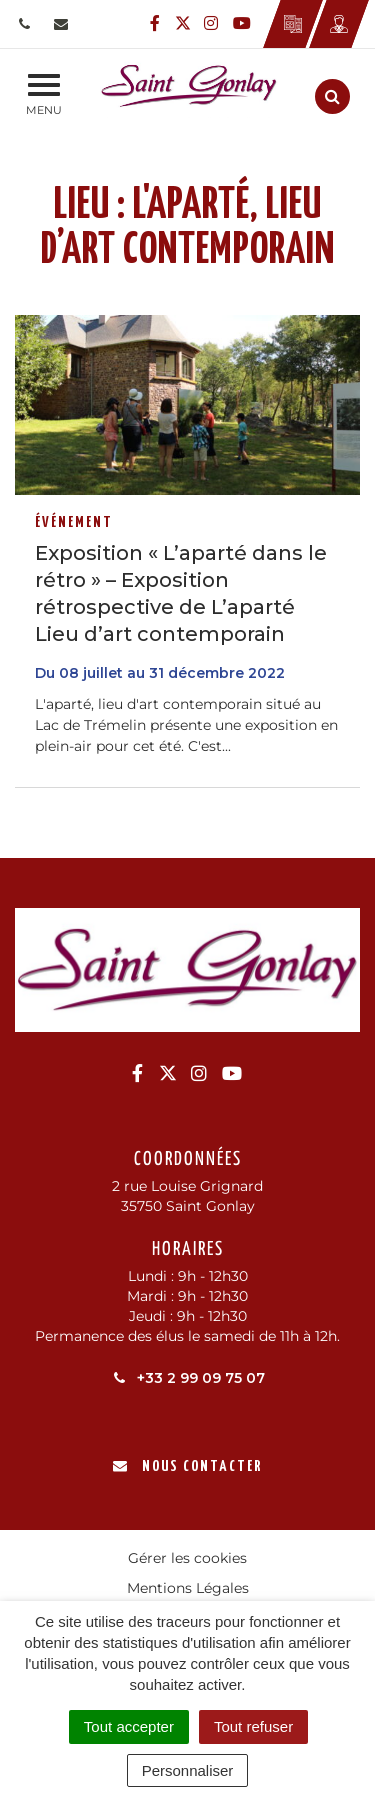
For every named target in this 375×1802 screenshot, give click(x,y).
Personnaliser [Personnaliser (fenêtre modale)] (188, 1770)
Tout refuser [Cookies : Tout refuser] (253, 1726)
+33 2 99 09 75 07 (187, 1378)
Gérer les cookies (187, 1558)
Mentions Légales (188, 1588)
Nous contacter (187, 1466)
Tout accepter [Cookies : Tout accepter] (129, 1726)
